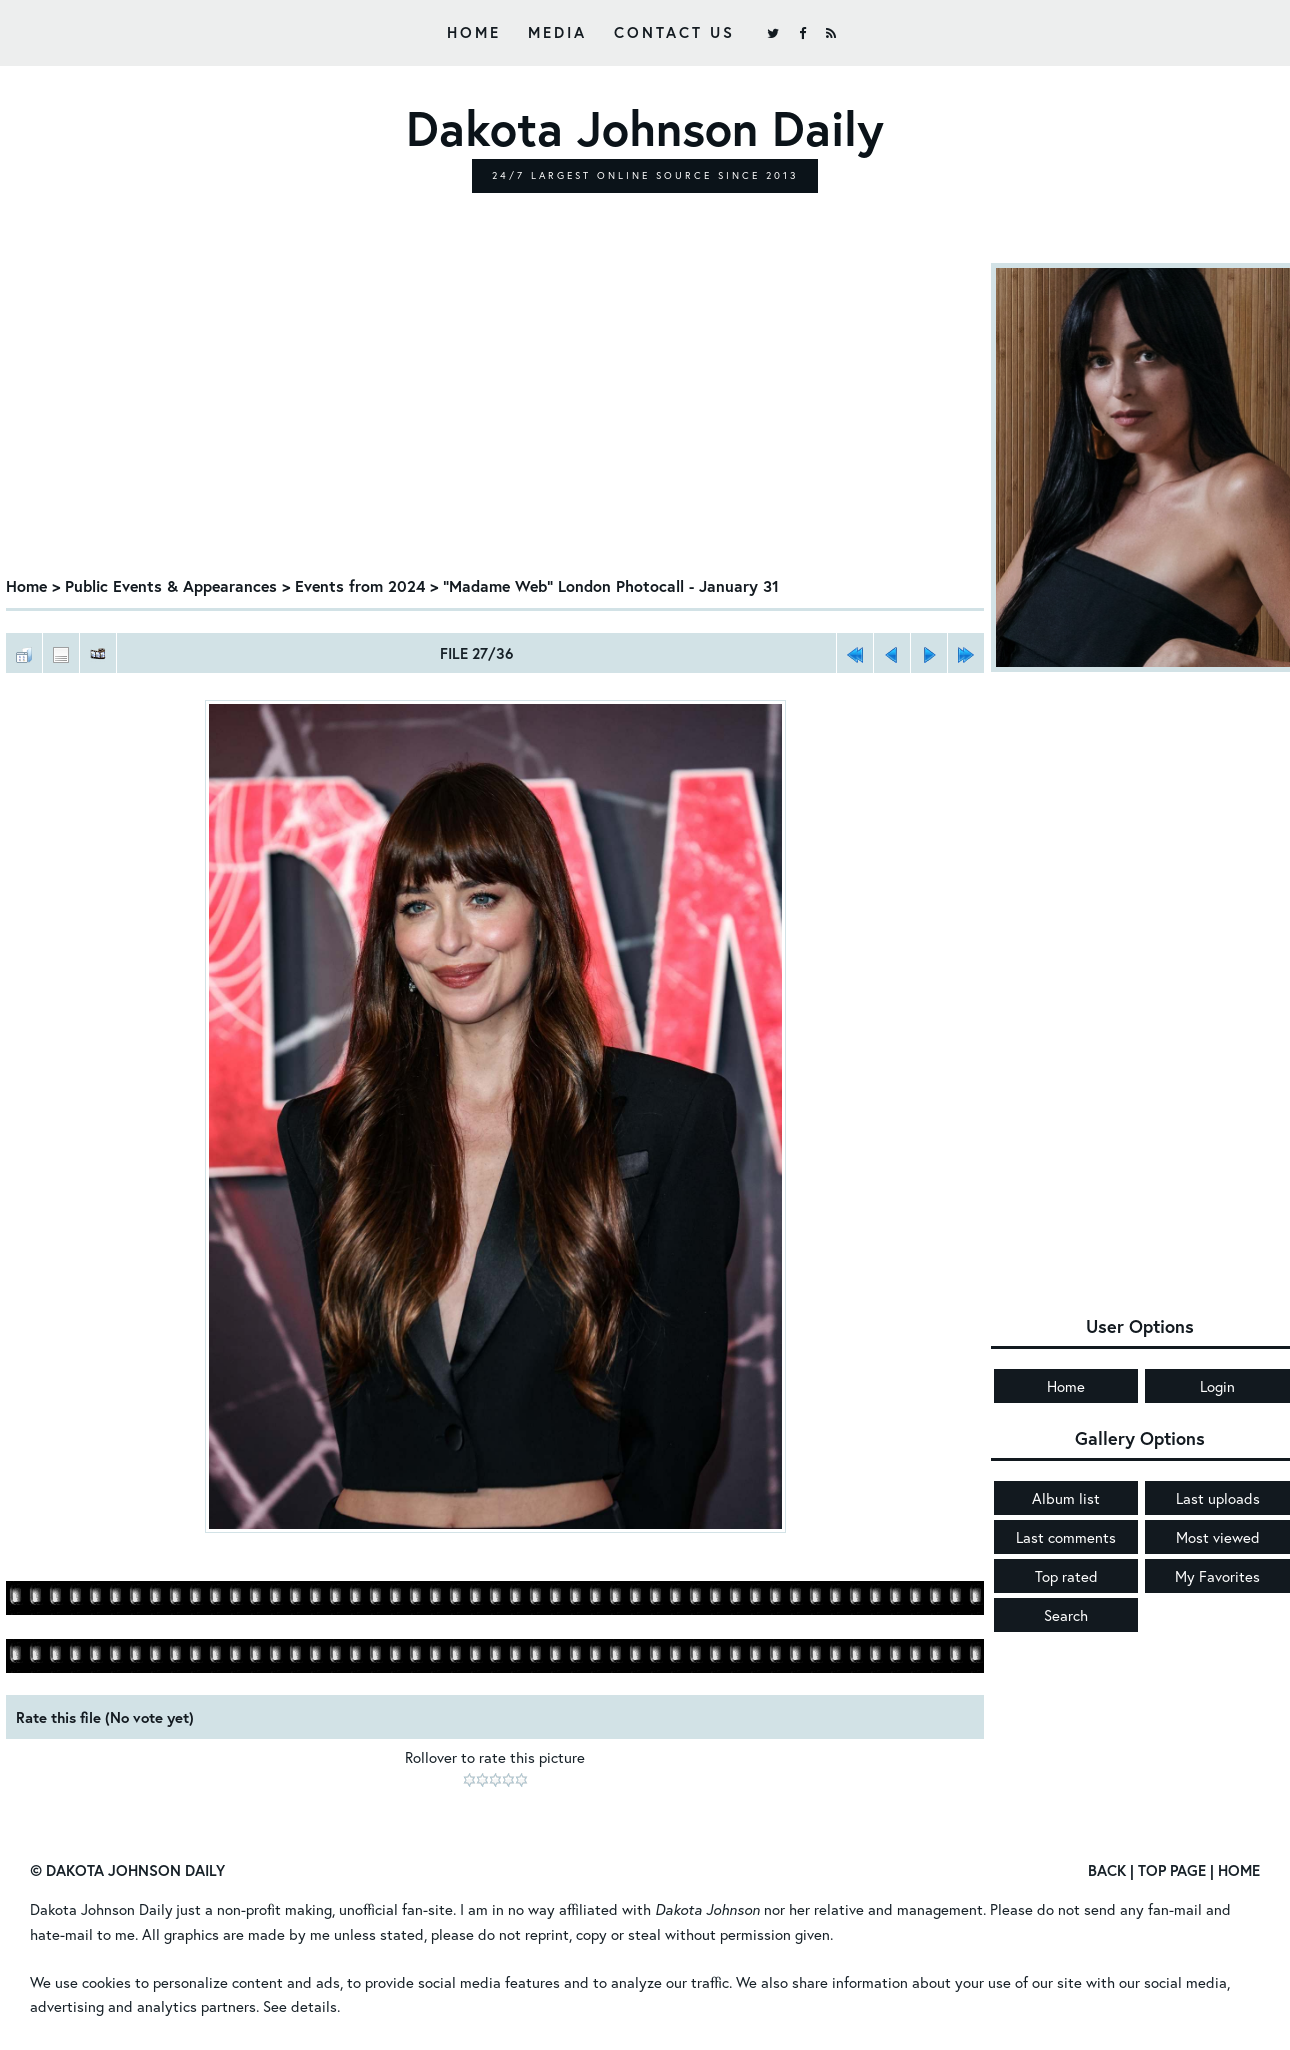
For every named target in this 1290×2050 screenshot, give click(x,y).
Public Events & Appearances (173, 585)
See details (300, 2006)
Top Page (1172, 1871)
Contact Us (674, 32)
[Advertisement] (495, 413)
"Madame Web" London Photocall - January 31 (617, 585)
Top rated (1066, 1576)
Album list (1066, 1498)
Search (1066, 1615)
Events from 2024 (364, 585)
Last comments (1066, 1537)
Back (1107, 1871)
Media (557, 32)
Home (474, 32)
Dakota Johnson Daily (101, 1910)
